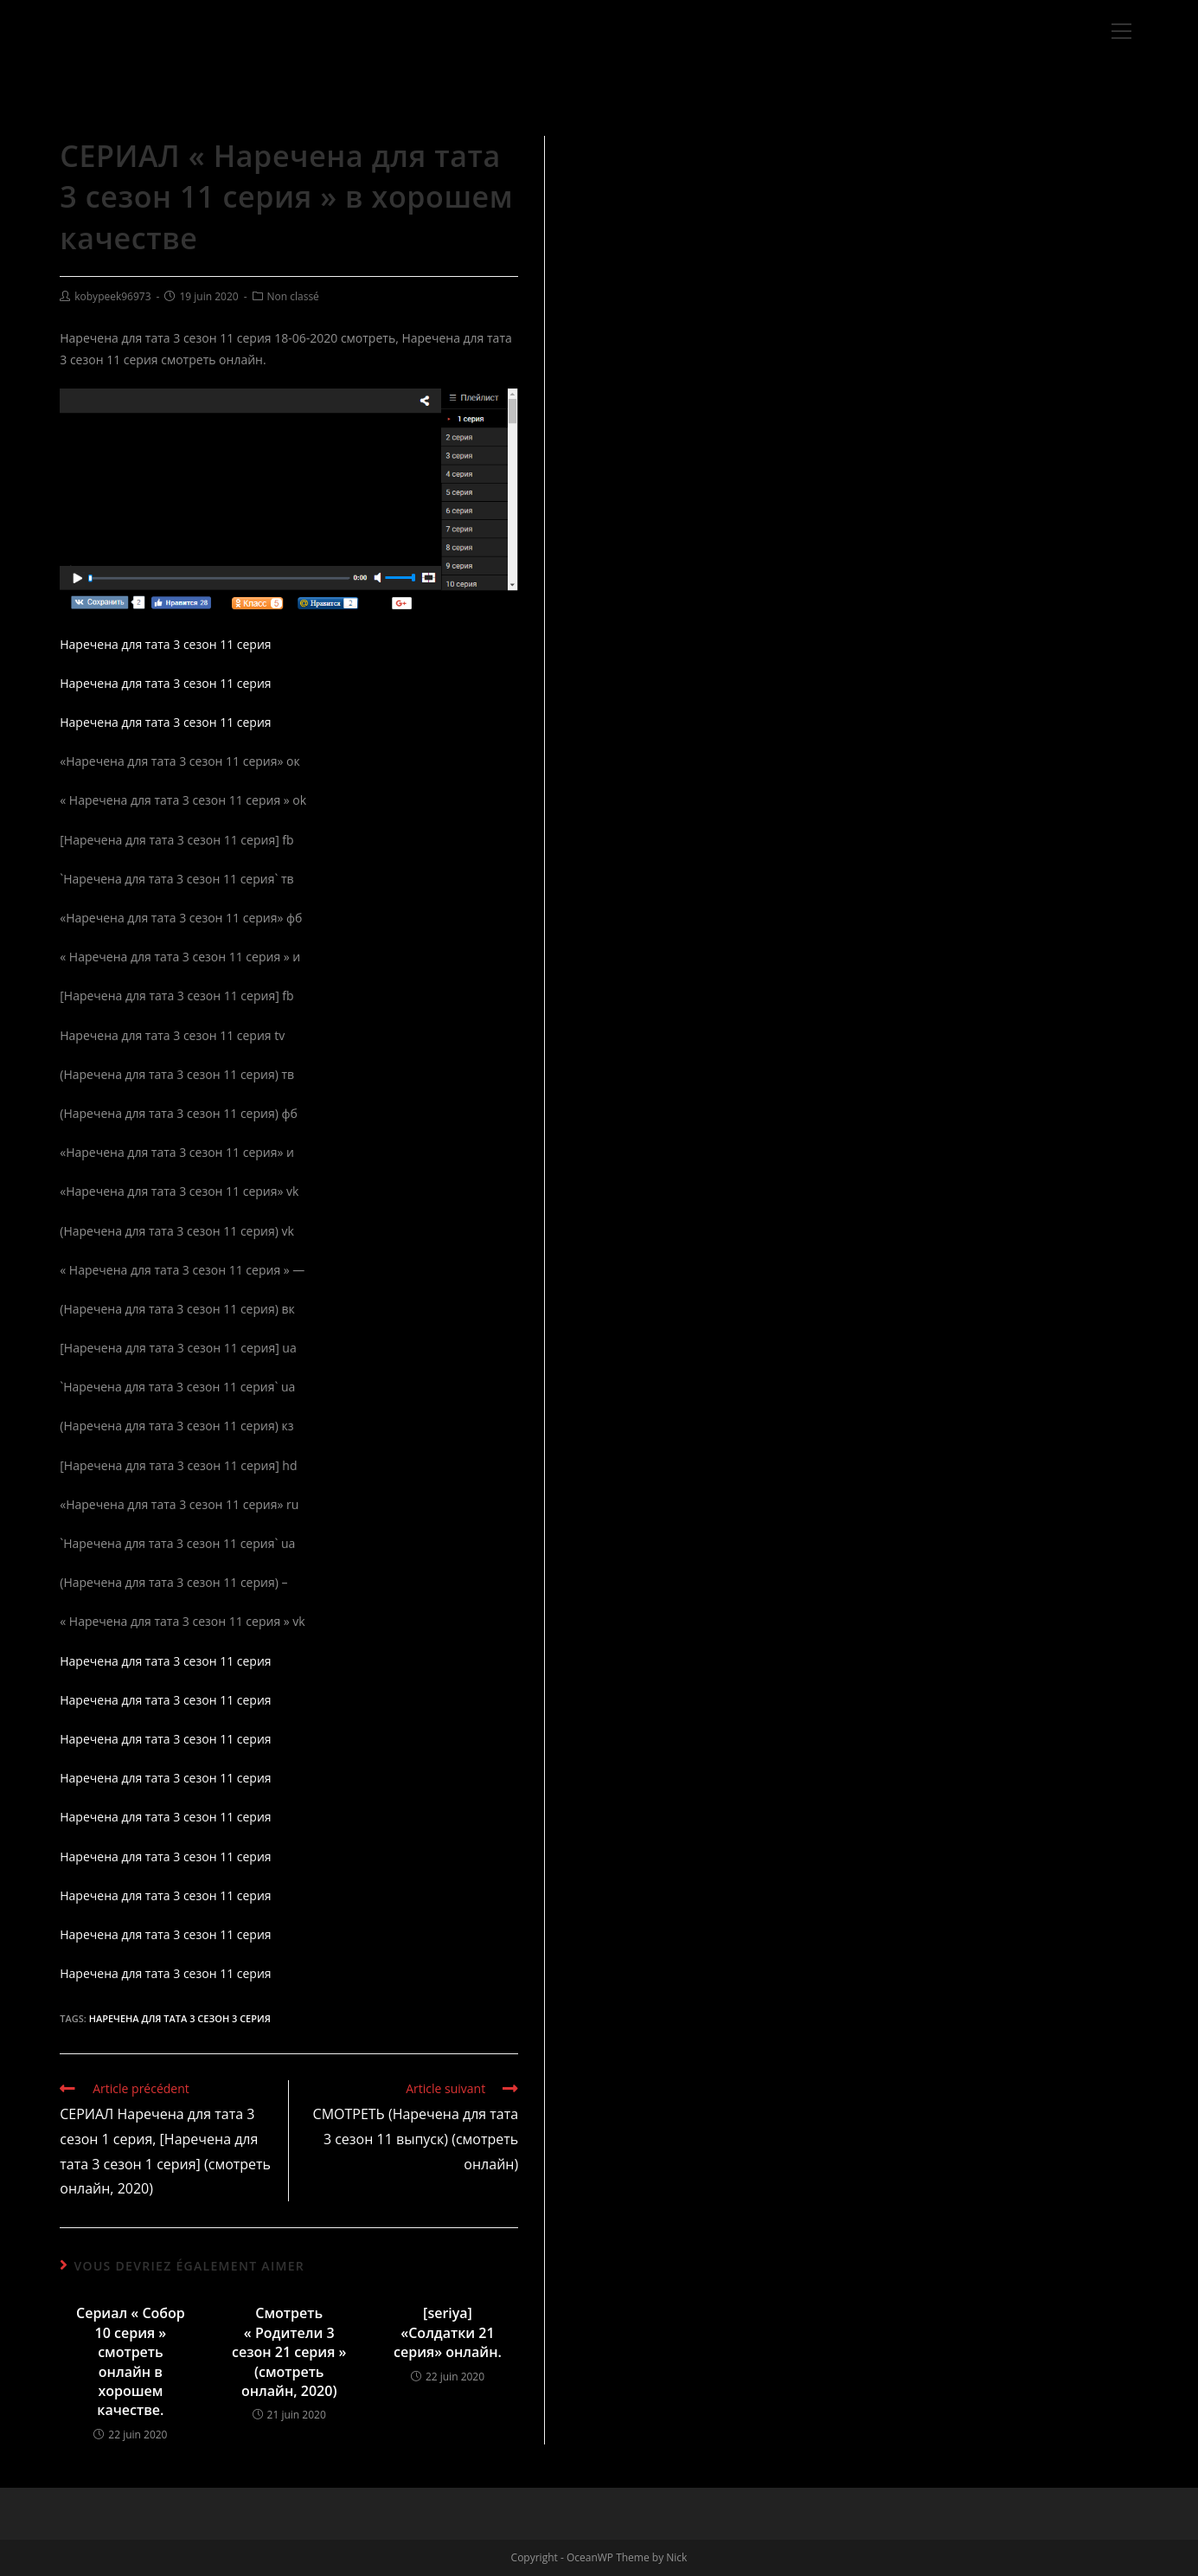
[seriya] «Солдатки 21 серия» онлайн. (448, 2332)
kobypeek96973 (112, 296)
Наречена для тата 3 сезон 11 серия (165, 644)
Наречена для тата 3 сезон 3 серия (180, 2018)
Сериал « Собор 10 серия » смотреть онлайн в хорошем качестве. (130, 2361)
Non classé (293, 296)
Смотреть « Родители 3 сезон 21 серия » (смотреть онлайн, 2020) (289, 2351)
